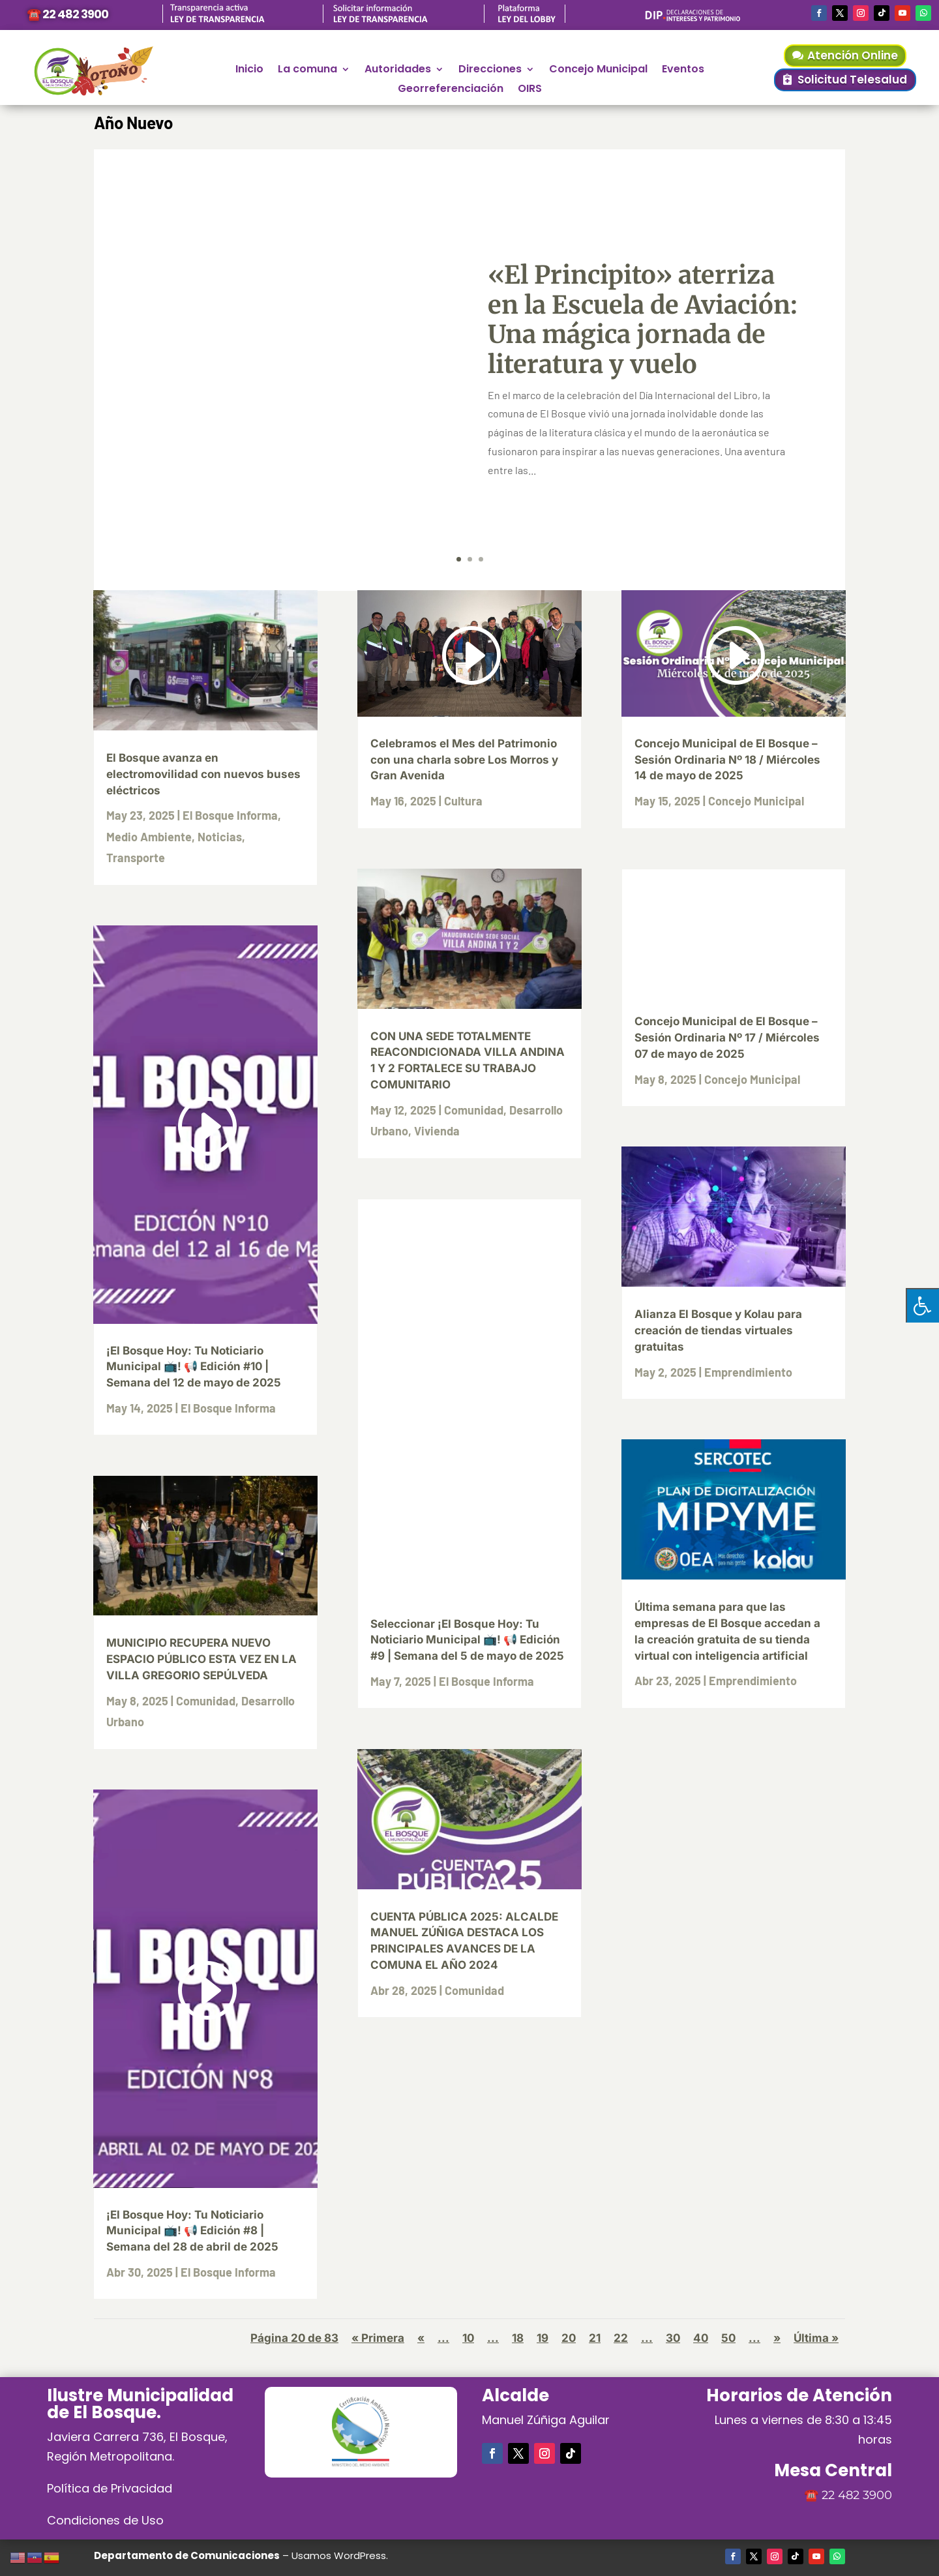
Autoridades (398, 70)
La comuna (307, 70)
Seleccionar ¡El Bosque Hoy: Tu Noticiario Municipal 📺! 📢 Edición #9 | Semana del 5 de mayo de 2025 (467, 1640)
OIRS (530, 90)
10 (468, 2337)
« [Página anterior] (421, 2337)
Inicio (249, 70)
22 (621, 2337)
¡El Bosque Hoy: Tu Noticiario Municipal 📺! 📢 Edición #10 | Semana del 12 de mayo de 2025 (193, 1367)
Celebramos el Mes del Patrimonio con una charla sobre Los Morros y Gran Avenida (464, 760)
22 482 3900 (857, 2495)
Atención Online (852, 55)
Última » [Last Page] (816, 2337)
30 (673, 2337)
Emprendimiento (748, 1372)
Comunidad (205, 1701)
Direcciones (490, 70)
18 (518, 2337)
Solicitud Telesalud (852, 79)
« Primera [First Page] (377, 2337)
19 (542, 2337)
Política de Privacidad (109, 2488)
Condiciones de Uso (105, 2520)
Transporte (135, 857)
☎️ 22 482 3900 (67, 14)
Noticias (220, 837)
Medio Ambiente (149, 837)
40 (700, 2337)
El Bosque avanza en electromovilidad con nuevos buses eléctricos (203, 774)
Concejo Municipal (598, 70)
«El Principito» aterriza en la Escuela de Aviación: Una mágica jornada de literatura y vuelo (642, 320)
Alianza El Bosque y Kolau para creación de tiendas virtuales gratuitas (718, 1330)
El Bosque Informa (230, 815)
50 (728, 2337)
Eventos (683, 70)
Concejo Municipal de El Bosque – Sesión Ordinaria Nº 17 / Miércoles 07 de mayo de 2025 (727, 1037)
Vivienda (437, 1131)
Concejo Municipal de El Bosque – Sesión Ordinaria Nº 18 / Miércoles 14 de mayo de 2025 (727, 760)
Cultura (463, 801)
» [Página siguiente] (777, 2337)
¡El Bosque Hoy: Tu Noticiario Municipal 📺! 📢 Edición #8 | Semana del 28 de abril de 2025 (192, 2231)
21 (595, 2337)
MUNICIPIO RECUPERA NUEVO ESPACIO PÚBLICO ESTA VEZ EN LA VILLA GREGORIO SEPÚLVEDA (201, 1659)
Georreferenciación (450, 90)
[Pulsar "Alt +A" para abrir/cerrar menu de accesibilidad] (922, 1305)
